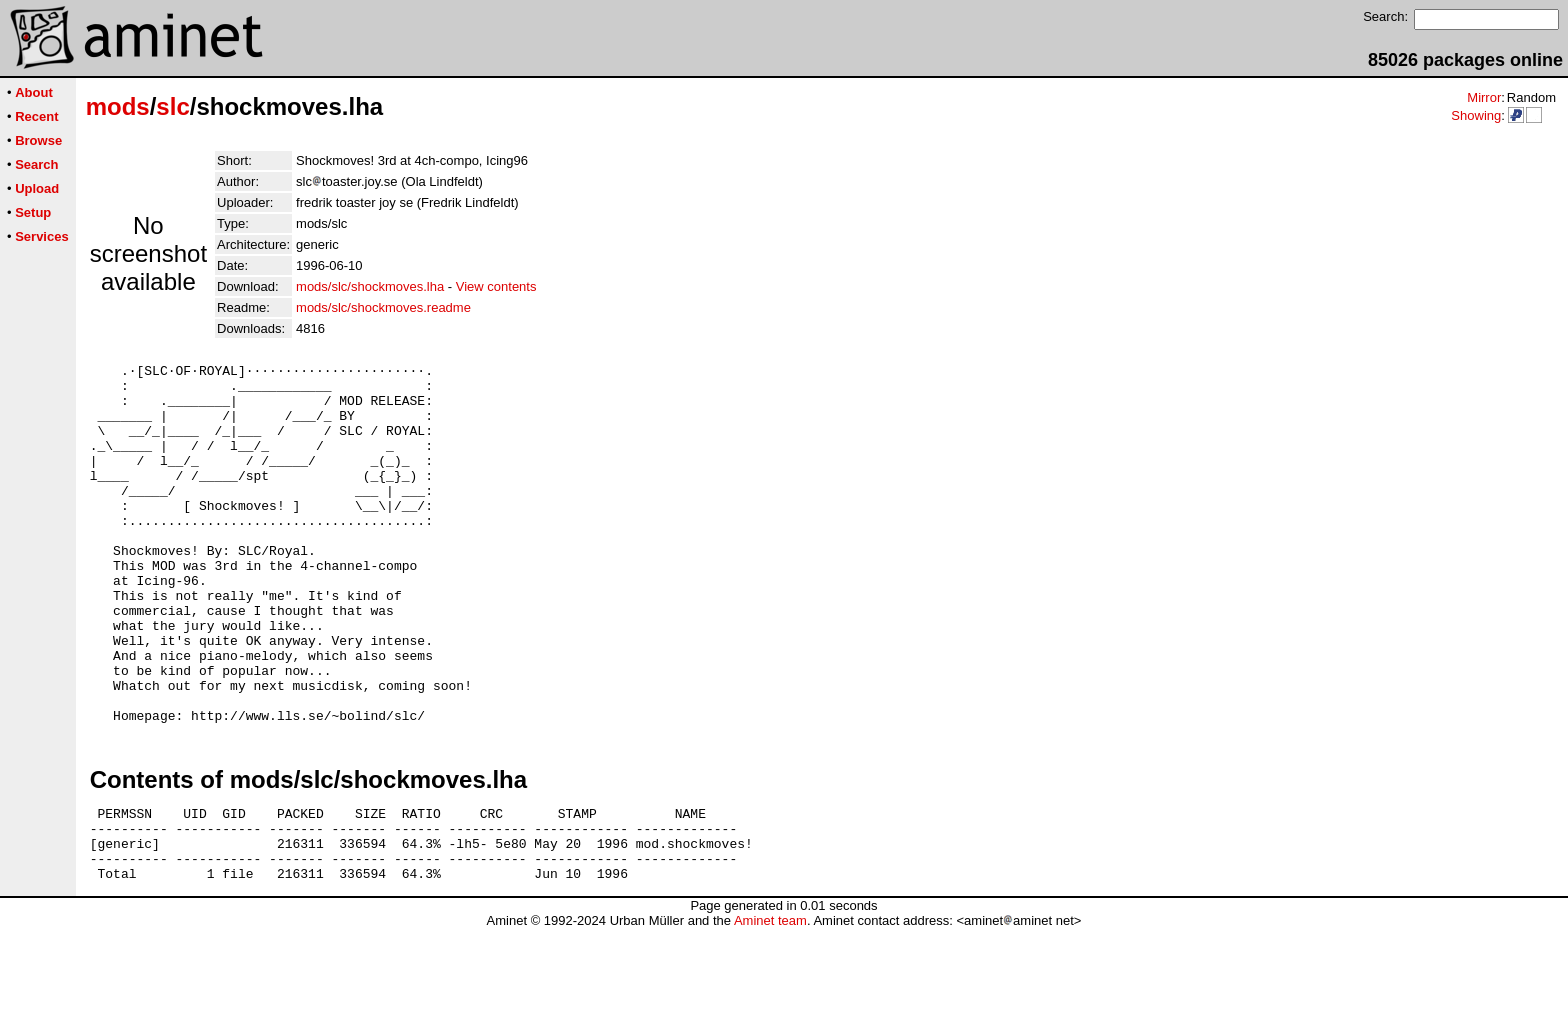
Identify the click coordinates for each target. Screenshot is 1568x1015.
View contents (496, 286)
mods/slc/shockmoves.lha (370, 286)
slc (172, 106)
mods (118, 106)
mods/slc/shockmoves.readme (383, 307)
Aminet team (770, 1007)
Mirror (1484, 97)
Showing (1476, 115)
